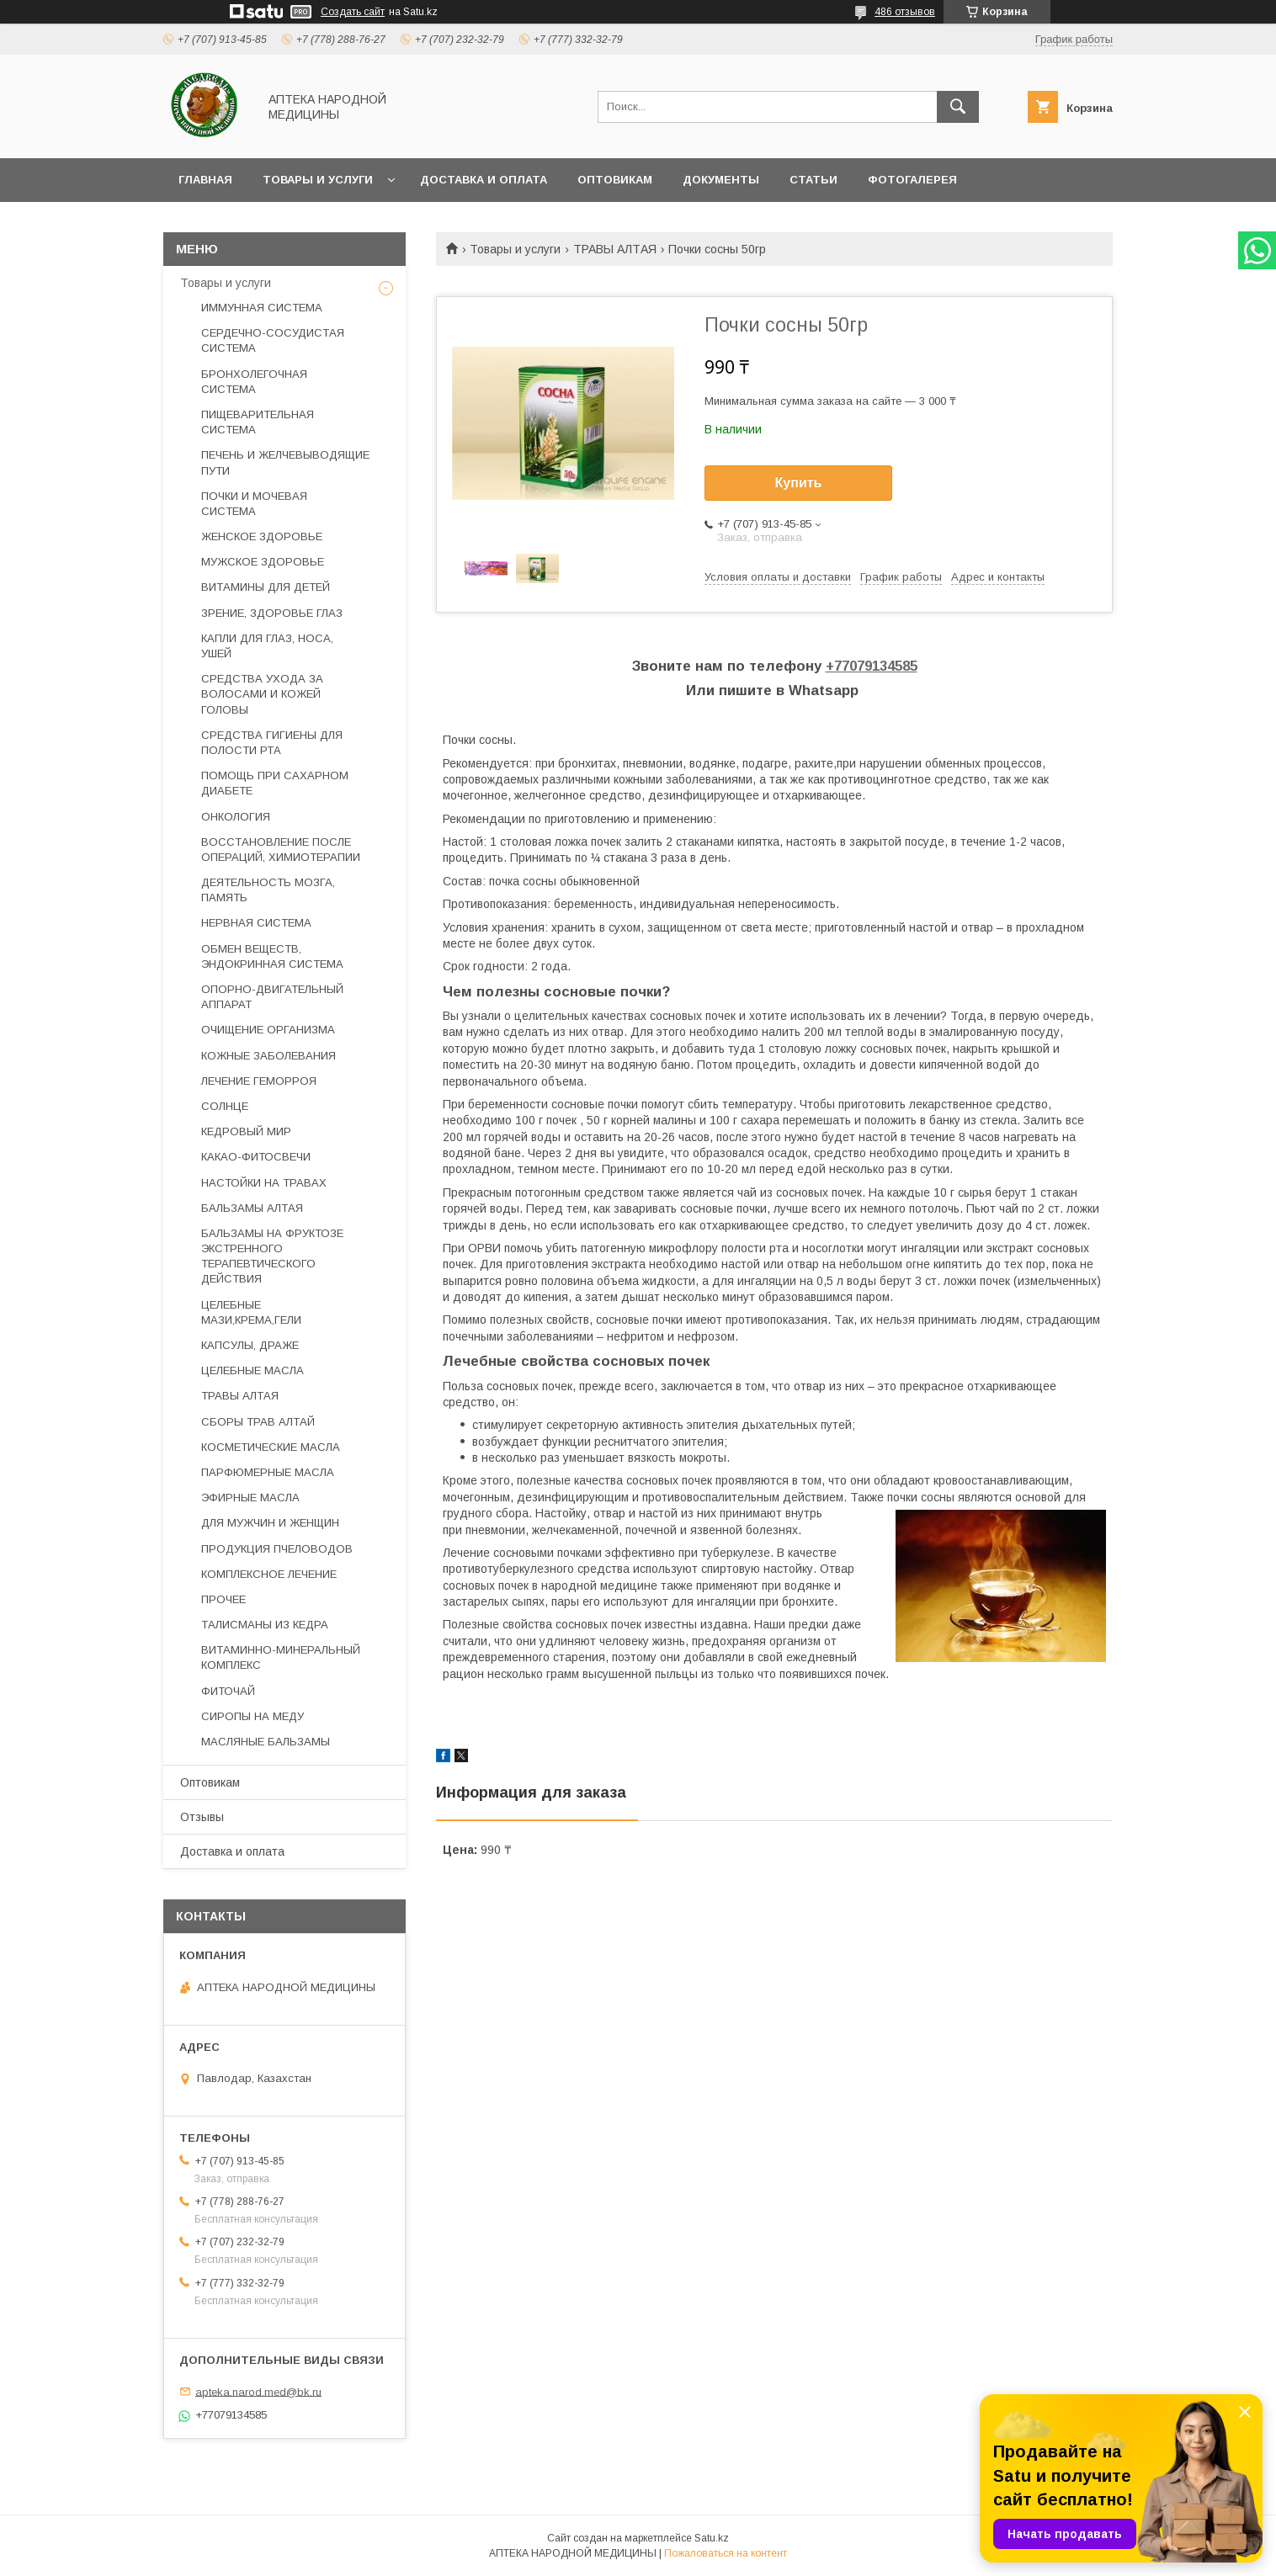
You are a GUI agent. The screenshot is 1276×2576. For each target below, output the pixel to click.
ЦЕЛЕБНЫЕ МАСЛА (252, 1370)
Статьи (813, 179)
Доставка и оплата (483, 179)
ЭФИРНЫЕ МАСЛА (250, 1497)
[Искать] (958, 107)
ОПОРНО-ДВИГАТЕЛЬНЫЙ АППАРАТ (272, 997)
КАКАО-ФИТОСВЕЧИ (256, 1156)
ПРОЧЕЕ (223, 1599)
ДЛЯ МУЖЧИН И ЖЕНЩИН (270, 1522)
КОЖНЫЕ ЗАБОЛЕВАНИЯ (268, 1055)
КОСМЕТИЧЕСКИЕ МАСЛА (270, 1447)
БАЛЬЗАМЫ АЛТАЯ (252, 1208)
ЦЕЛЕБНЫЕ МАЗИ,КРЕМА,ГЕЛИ (251, 1312)
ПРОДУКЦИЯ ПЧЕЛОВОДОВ (277, 1549)
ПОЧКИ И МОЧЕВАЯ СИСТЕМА (254, 504)
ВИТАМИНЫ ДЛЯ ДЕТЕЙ (265, 587)
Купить (798, 482)
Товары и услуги (318, 179)
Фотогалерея (912, 179)
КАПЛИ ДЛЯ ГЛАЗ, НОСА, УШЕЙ (267, 646)
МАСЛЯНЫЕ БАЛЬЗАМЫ (265, 1741)
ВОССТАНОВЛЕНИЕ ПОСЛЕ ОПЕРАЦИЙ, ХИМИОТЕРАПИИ (280, 849)
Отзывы (202, 1817)
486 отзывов (905, 12)
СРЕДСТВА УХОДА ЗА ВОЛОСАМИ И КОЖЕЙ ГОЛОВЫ (262, 693)
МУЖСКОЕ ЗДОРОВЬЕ (262, 561)
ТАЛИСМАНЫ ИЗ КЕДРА (264, 1624)
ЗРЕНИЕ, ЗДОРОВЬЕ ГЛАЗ (272, 613)
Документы (721, 179)
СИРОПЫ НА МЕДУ (252, 1716)
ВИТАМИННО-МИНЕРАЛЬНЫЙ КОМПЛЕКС (280, 1657)
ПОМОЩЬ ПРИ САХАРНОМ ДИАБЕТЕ (274, 783)
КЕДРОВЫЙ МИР (246, 1131)
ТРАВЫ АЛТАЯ (615, 249)
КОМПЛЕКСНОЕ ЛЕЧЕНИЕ (269, 1574)
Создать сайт (353, 12)
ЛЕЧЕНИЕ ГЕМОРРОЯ (258, 1081)
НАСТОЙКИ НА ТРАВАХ (264, 1182)
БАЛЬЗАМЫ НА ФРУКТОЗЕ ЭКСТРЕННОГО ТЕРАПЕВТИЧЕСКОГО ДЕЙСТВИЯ (272, 1256)
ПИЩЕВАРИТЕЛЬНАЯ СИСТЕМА (257, 422)
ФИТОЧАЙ (228, 1691)
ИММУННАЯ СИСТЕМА (261, 307)
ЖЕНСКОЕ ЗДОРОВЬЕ (261, 536)
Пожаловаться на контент (725, 2553)
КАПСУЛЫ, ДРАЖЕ (250, 1345)
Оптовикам (614, 179)
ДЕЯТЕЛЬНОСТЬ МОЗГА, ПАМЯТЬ (268, 890)
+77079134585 (871, 666)
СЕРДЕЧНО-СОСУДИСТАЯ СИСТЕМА (272, 340)
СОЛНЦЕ (224, 1106)
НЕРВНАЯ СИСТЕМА (256, 922)
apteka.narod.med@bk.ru (258, 2391)
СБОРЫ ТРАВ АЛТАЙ (258, 1421)
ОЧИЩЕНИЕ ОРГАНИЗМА (268, 1029)
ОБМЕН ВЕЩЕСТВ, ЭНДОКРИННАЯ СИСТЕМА (272, 956)
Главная (205, 179)
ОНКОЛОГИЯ (235, 816)
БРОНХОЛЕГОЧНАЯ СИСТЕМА (254, 382)
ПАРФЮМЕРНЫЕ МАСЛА (267, 1472)
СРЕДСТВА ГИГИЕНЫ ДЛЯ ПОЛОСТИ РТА (272, 743)
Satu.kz (711, 2538)
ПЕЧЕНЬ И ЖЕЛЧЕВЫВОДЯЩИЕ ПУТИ (285, 462)
